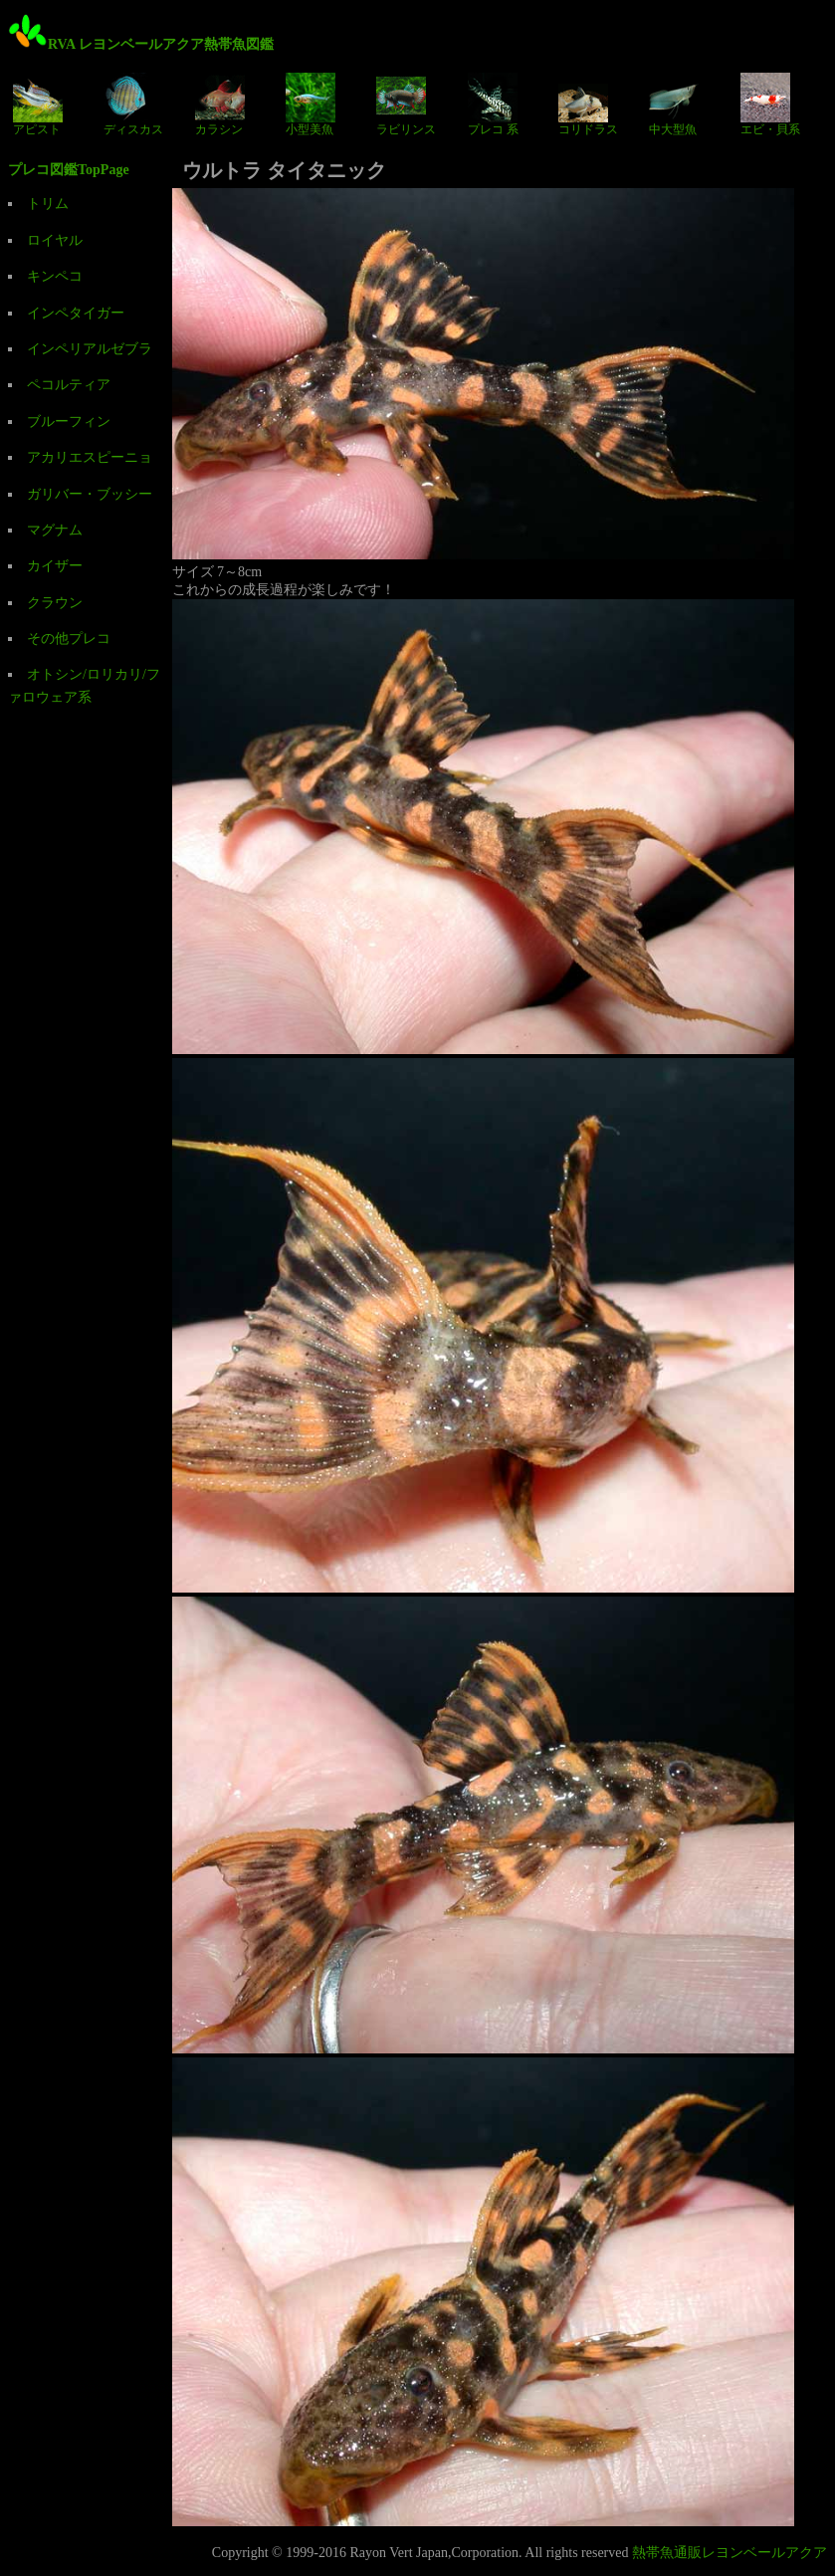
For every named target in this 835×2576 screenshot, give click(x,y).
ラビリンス (406, 104)
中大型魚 (674, 104)
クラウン (55, 602)
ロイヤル (55, 240)
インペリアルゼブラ (89, 348)
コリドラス (588, 104)
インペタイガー (75, 313)
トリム (48, 203)
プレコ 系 (493, 104)
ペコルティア (68, 384)
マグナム (55, 530)
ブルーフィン (68, 421)
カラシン (220, 104)
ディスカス (133, 104)
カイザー (55, 565)
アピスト (38, 104)
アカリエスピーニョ (89, 457)
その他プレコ (68, 638)
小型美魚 (310, 104)
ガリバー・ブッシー (89, 494)
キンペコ (55, 276)
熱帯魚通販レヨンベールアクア (729, 2552)
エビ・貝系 (770, 104)
